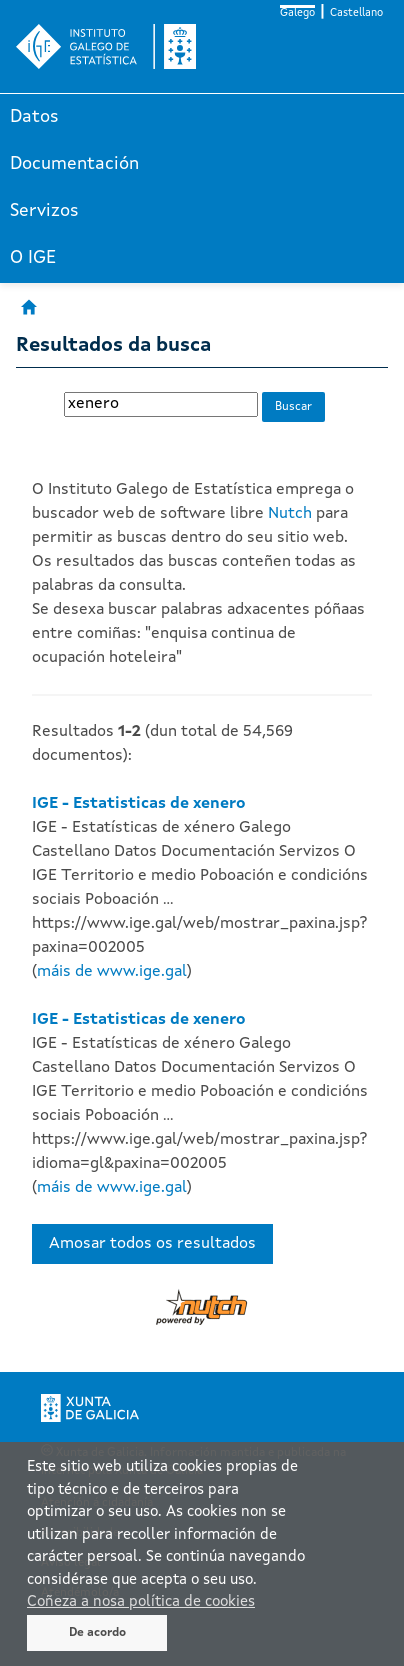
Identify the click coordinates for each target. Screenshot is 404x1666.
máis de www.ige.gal (112, 972)
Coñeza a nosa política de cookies (141, 1602)
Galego (297, 13)
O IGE (33, 258)
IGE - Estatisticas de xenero (139, 804)
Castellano (356, 13)
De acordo (97, 1633)
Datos (34, 117)
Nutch (290, 514)
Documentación (74, 164)
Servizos (44, 211)
